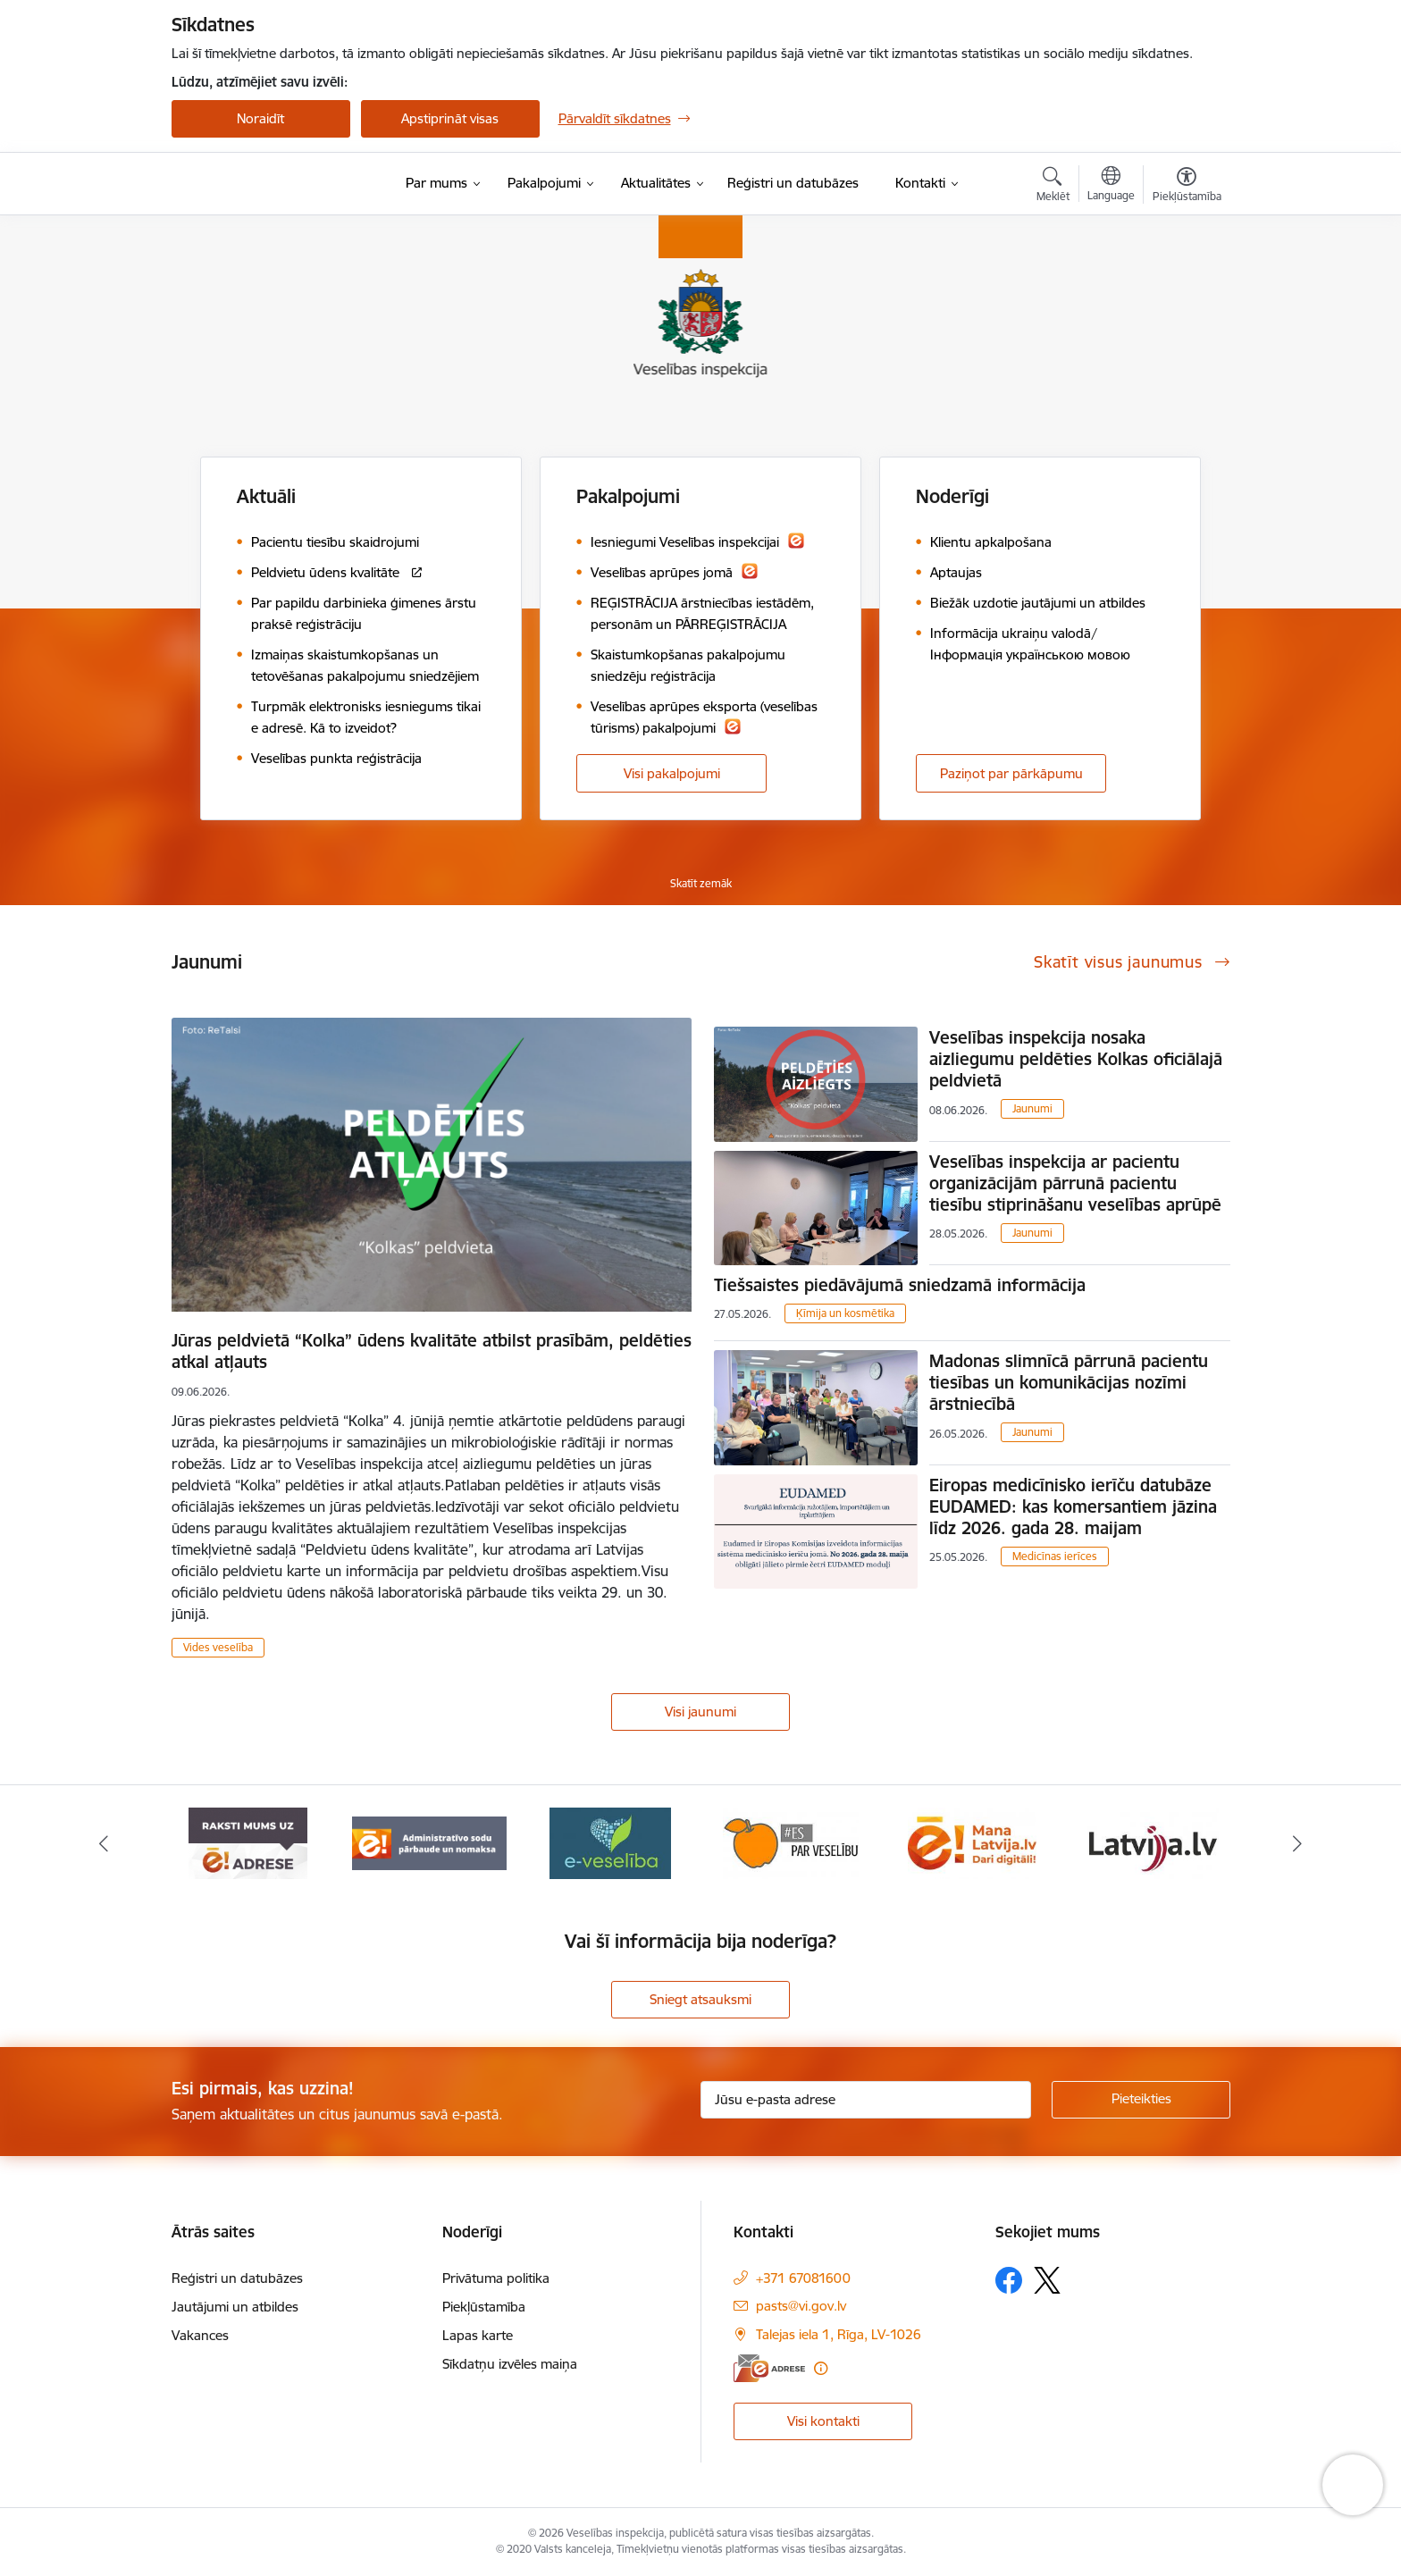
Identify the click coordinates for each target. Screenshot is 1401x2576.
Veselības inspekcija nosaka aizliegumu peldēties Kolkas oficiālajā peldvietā (1075, 1059)
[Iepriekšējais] (103, 1843)
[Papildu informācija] (820, 2368)
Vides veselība (218, 1647)
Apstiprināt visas (450, 118)
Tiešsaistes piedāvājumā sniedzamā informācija (900, 1285)
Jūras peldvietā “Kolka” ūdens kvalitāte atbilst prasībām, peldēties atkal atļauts (432, 1351)
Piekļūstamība (483, 2306)
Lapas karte (477, 2335)
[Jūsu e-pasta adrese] (865, 2100)
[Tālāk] (1298, 1843)
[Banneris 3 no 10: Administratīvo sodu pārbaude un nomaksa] (610, 1841)
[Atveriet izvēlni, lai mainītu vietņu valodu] (1111, 185)
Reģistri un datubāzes (237, 2278)
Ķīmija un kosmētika (845, 1313)
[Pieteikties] (1141, 2100)
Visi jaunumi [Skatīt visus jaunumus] (700, 1711)
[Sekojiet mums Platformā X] (1047, 2280)
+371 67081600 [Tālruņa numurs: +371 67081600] (803, 2278)
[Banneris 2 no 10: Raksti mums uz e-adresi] (429, 1841)
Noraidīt (260, 118)
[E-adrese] (769, 2368)
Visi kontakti (823, 2420)
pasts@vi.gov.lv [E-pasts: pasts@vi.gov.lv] (801, 2305)
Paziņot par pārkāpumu (1011, 773)
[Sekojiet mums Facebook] (1008, 2280)
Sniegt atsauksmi (700, 1999)
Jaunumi (1032, 1108)
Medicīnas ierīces (1054, 1556)
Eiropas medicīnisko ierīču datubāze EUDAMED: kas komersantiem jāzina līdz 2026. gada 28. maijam (1073, 1506)
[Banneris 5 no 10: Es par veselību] (972, 1841)
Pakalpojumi (628, 496)
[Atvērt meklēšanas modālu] (1053, 186)
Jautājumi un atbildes (235, 2306)
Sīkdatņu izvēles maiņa (509, 2363)
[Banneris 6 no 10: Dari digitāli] (1152, 1841)
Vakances (200, 2335)
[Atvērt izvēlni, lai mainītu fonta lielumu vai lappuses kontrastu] (1187, 186)
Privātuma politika (495, 2278)
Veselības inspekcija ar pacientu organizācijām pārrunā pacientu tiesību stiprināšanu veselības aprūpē (1075, 1183)
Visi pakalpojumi (672, 773)
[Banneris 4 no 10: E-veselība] (791, 1841)
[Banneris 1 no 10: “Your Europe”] (248, 1841)
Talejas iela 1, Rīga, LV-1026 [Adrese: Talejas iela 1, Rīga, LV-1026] (838, 2334)
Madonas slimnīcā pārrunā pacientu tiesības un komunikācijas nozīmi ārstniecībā (1068, 1382)
